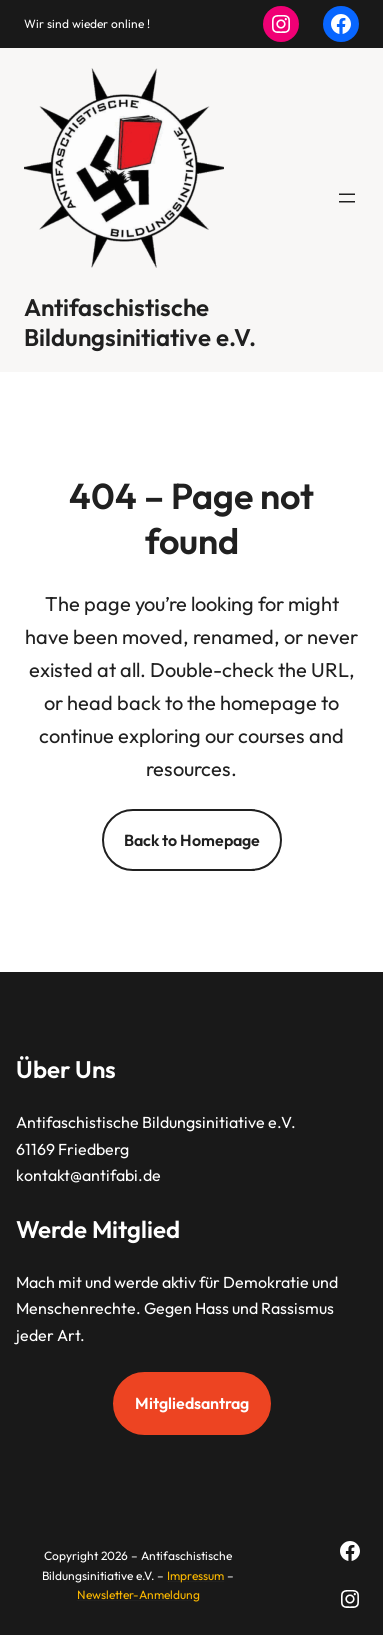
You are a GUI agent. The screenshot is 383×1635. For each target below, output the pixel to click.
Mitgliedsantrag (192, 1403)
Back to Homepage (192, 840)
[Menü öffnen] (347, 198)
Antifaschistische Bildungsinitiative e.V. (140, 322)
